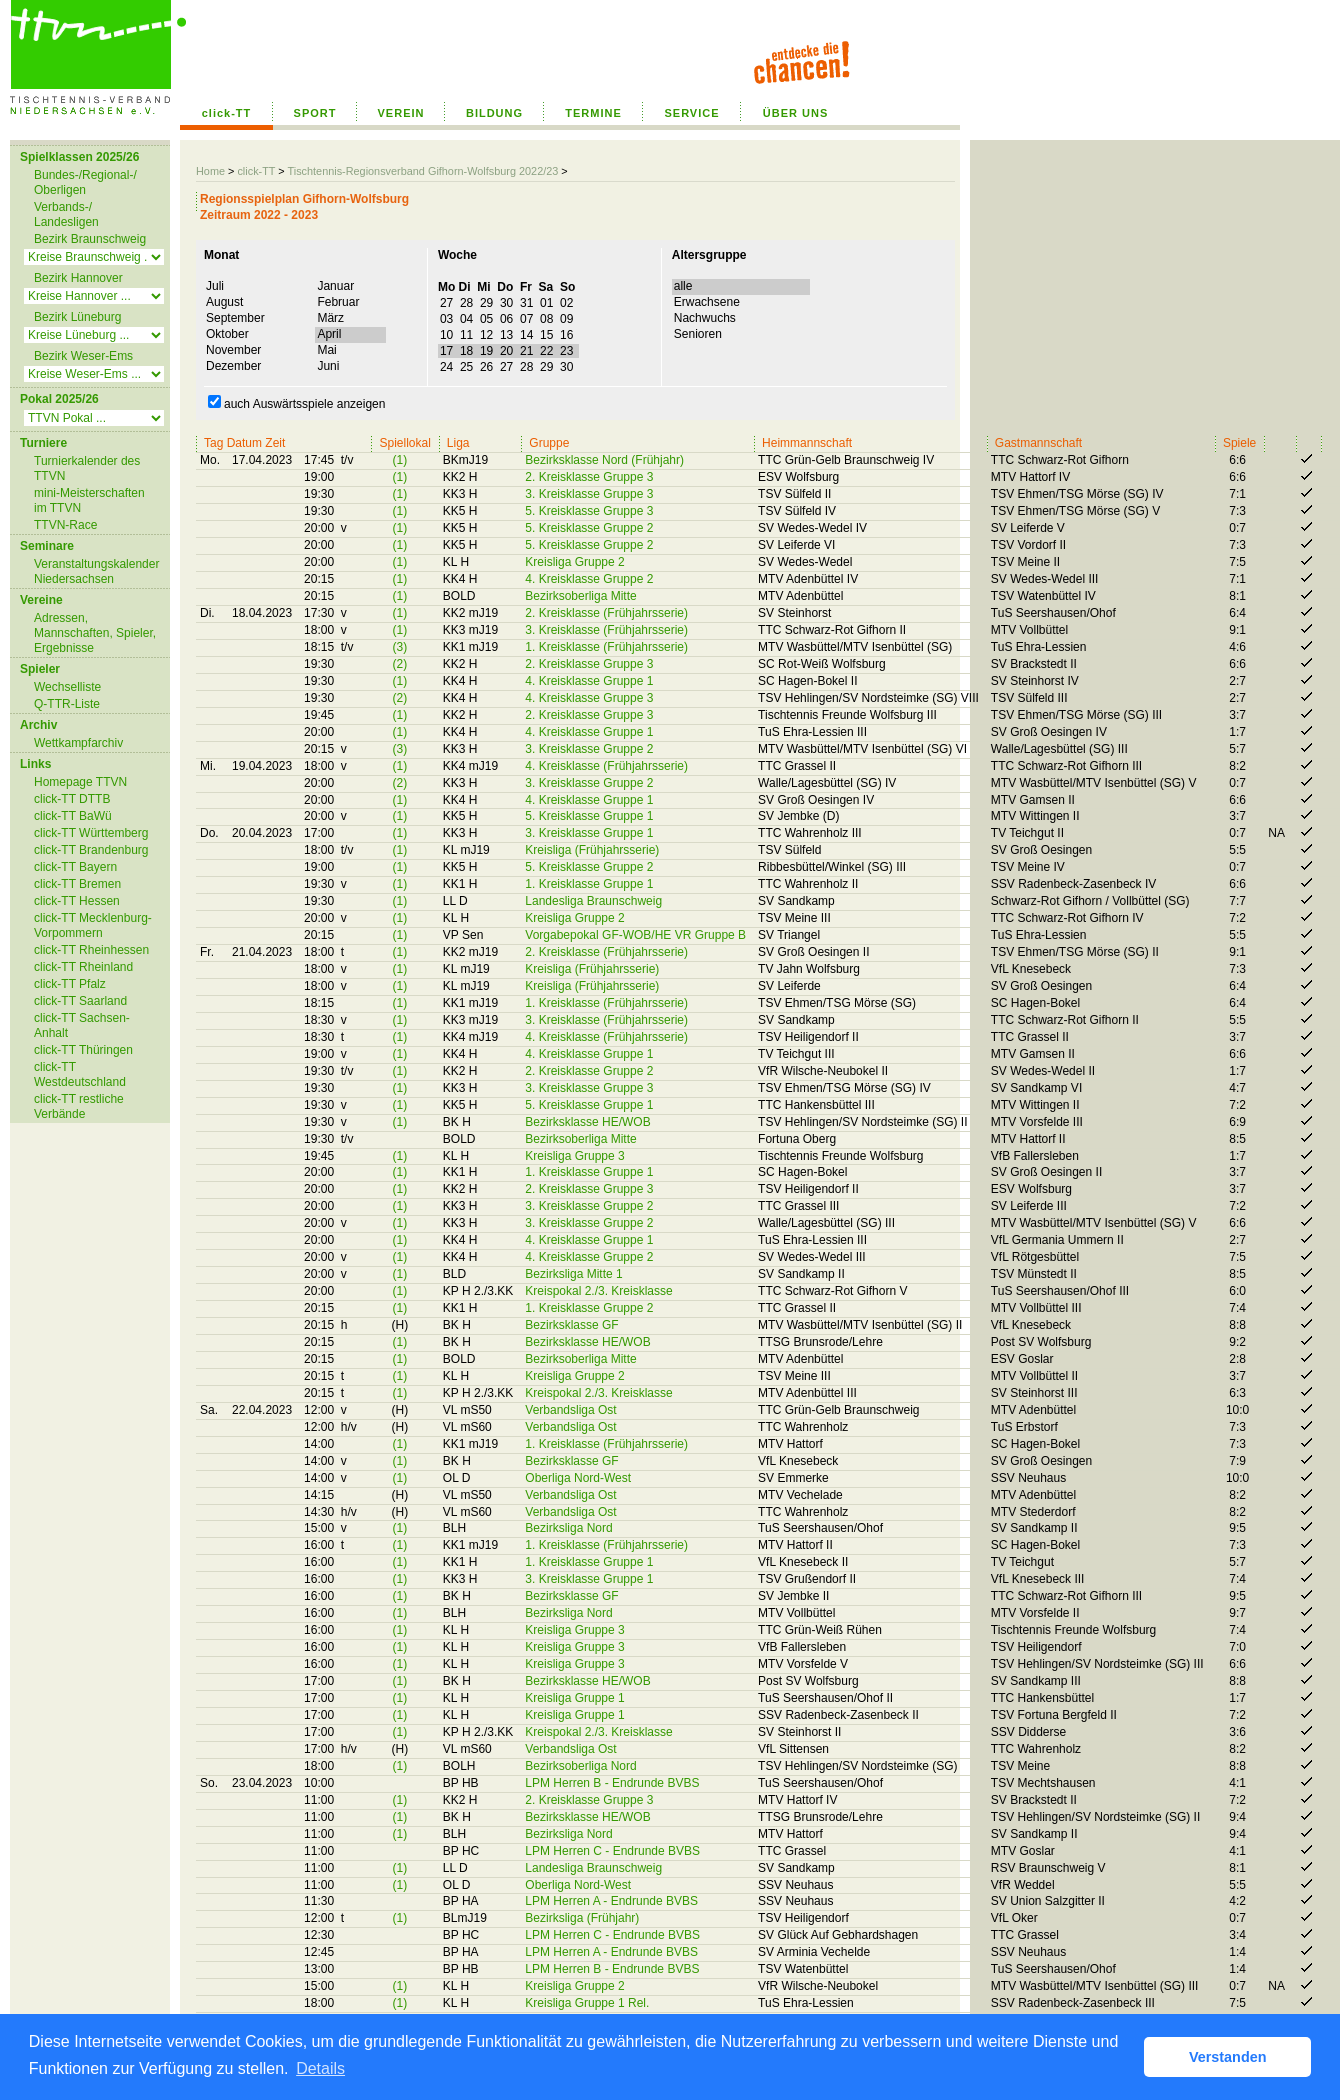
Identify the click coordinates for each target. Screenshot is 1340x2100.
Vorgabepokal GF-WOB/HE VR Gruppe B (635, 935)
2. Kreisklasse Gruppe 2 (589, 1071)
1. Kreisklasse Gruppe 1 (589, 884)
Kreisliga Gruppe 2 (574, 562)
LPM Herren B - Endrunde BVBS (612, 1783)
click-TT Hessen (77, 901)
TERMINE (593, 113)
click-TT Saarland (80, 1001)
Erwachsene (706, 302)
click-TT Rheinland (83, 967)
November (232, 350)
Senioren (697, 334)
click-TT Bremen (77, 884)
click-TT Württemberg (91, 833)
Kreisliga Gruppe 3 (574, 1156)
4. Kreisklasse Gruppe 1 (589, 681)
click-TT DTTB (72, 799)
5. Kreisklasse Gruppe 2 (589, 528)
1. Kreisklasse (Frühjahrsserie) (606, 647)
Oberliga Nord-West (578, 1478)
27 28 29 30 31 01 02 (507, 303)
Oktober (226, 334)
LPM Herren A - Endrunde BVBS (611, 1901)
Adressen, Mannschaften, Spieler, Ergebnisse (95, 633)
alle (682, 286)
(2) (399, 664)
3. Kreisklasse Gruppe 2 (589, 749)
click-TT (227, 113)
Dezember (232, 366)
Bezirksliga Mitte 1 (573, 1274)
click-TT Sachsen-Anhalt (82, 1025)
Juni (327, 366)
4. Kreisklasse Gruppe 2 (589, 579)
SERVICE (691, 113)
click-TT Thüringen (83, 1050)
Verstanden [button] (1228, 2057)
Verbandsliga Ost (570, 1410)
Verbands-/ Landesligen (66, 214)
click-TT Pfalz (70, 984)
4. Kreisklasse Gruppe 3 (589, 698)
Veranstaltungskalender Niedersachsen (96, 571)
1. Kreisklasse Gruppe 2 (589, 1308)
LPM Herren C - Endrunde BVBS (612, 1851)
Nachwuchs (704, 318)
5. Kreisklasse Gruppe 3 (589, 511)
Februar (337, 302)
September (234, 318)
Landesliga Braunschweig (593, 901)
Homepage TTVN (80, 782)
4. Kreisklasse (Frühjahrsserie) (606, 766)
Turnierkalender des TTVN (87, 468)
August (223, 302)
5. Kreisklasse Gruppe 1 (589, 816)
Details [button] (320, 2068)
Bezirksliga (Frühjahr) (582, 1918)
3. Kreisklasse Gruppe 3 (589, 494)
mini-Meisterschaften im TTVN (89, 500)
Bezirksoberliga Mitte (580, 596)
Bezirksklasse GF (571, 1325)
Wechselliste (67, 687)
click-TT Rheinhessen (91, 950)
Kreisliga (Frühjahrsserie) (592, 850)
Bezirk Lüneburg (77, 317)
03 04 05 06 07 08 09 (507, 319)
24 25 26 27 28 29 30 (507, 367)
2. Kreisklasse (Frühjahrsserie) (606, 613)
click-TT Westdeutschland (80, 1074)
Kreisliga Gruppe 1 (574, 1698)
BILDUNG (494, 113)
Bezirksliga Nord (568, 1528)
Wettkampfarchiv (78, 743)
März (329, 318)
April (328, 334)
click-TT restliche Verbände (79, 1106)
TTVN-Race (65, 525)
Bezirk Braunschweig (90, 239)
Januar (334, 286)
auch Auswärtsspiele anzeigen (296, 404)
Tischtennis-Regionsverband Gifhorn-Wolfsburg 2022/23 (422, 171)
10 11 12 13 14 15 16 (507, 335)
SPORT (315, 113)
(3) (399, 647)
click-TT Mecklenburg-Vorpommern (93, 925)
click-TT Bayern (75, 867)
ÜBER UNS (795, 113)
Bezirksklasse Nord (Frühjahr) (604, 460)
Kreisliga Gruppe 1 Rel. (587, 2003)
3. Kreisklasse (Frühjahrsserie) (606, 630)
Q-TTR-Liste (67, 704)
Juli (214, 286)
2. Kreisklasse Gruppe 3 (589, 477)
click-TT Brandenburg (91, 850)
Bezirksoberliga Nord (580, 1766)
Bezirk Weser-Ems (83, 356)
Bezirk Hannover (78, 278)
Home (210, 171)
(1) (399, 460)
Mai (325, 350)
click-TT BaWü (73, 816)
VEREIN (401, 113)
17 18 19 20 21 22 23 (507, 351)
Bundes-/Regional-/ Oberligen (85, 182)
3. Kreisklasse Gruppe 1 (589, 833)
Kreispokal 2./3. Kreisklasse (598, 1291)
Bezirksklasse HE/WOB (587, 1122)
